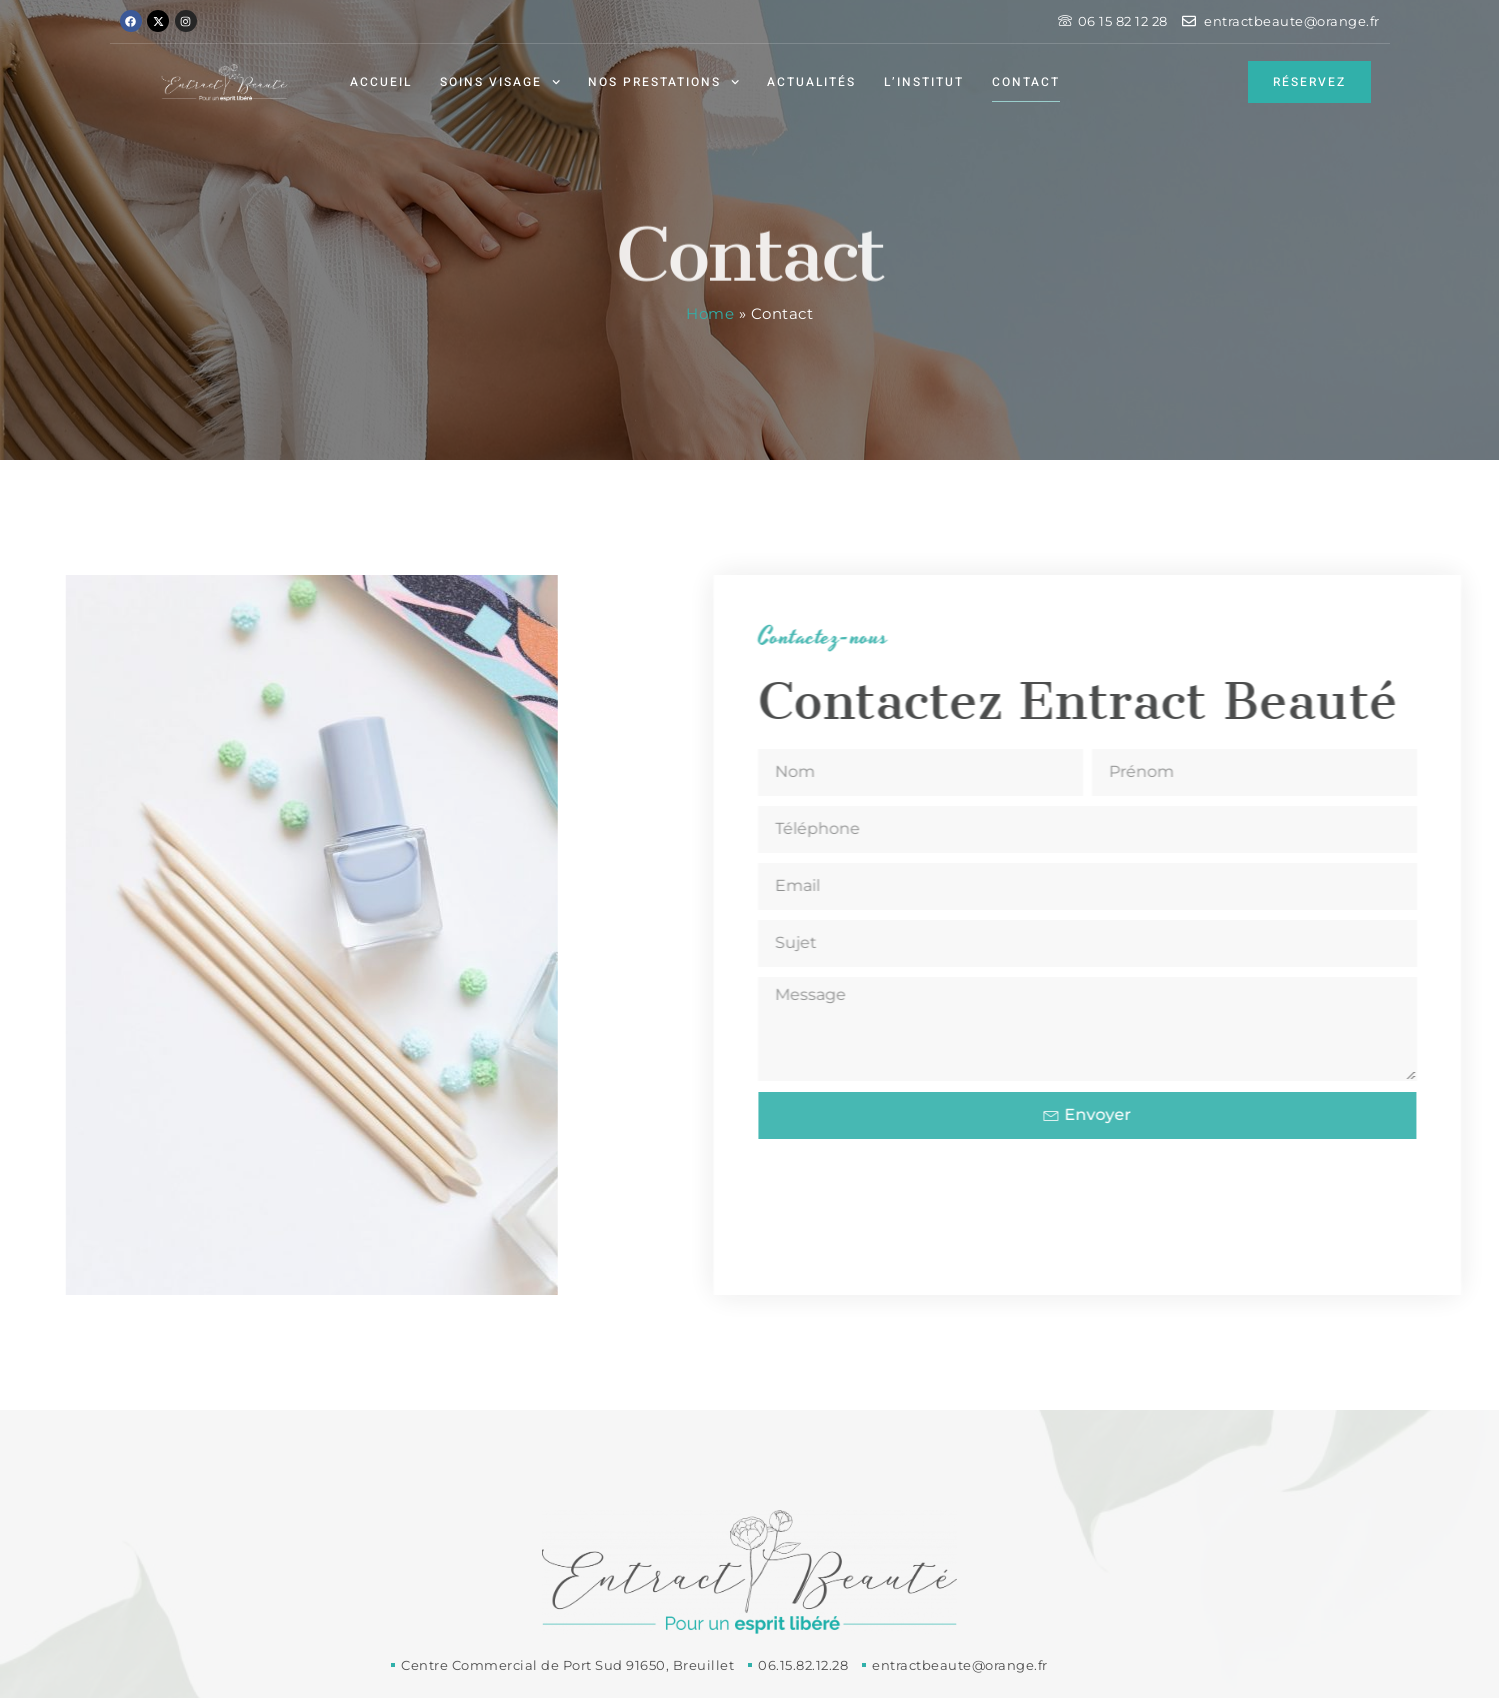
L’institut (924, 82)
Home (710, 313)
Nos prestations (663, 82)
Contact (1026, 82)
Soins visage (500, 82)
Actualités (811, 82)
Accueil (381, 82)
